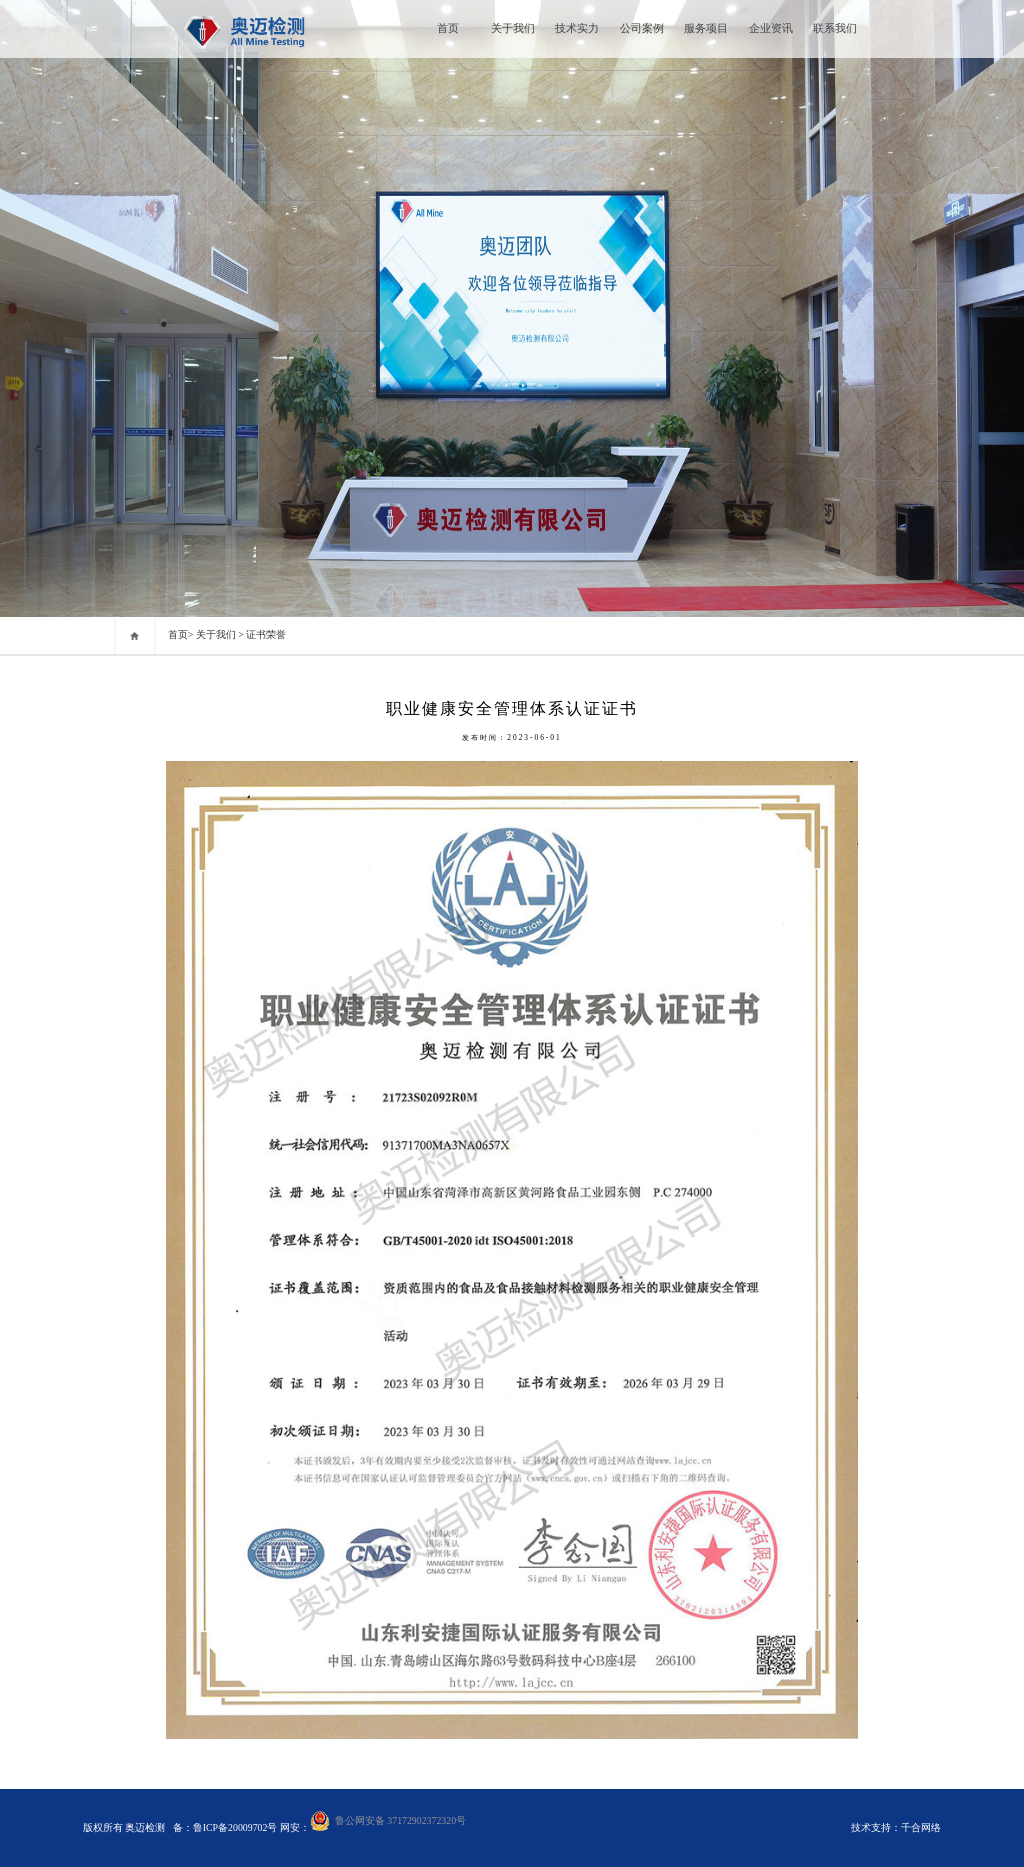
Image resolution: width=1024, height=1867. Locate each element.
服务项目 (706, 28)
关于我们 (513, 28)
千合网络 (921, 1827)
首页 (448, 28)
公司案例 (642, 28)
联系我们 (835, 28)
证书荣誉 (266, 634)
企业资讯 (771, 28)
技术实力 (577, 28)
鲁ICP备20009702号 (236, 1827)
